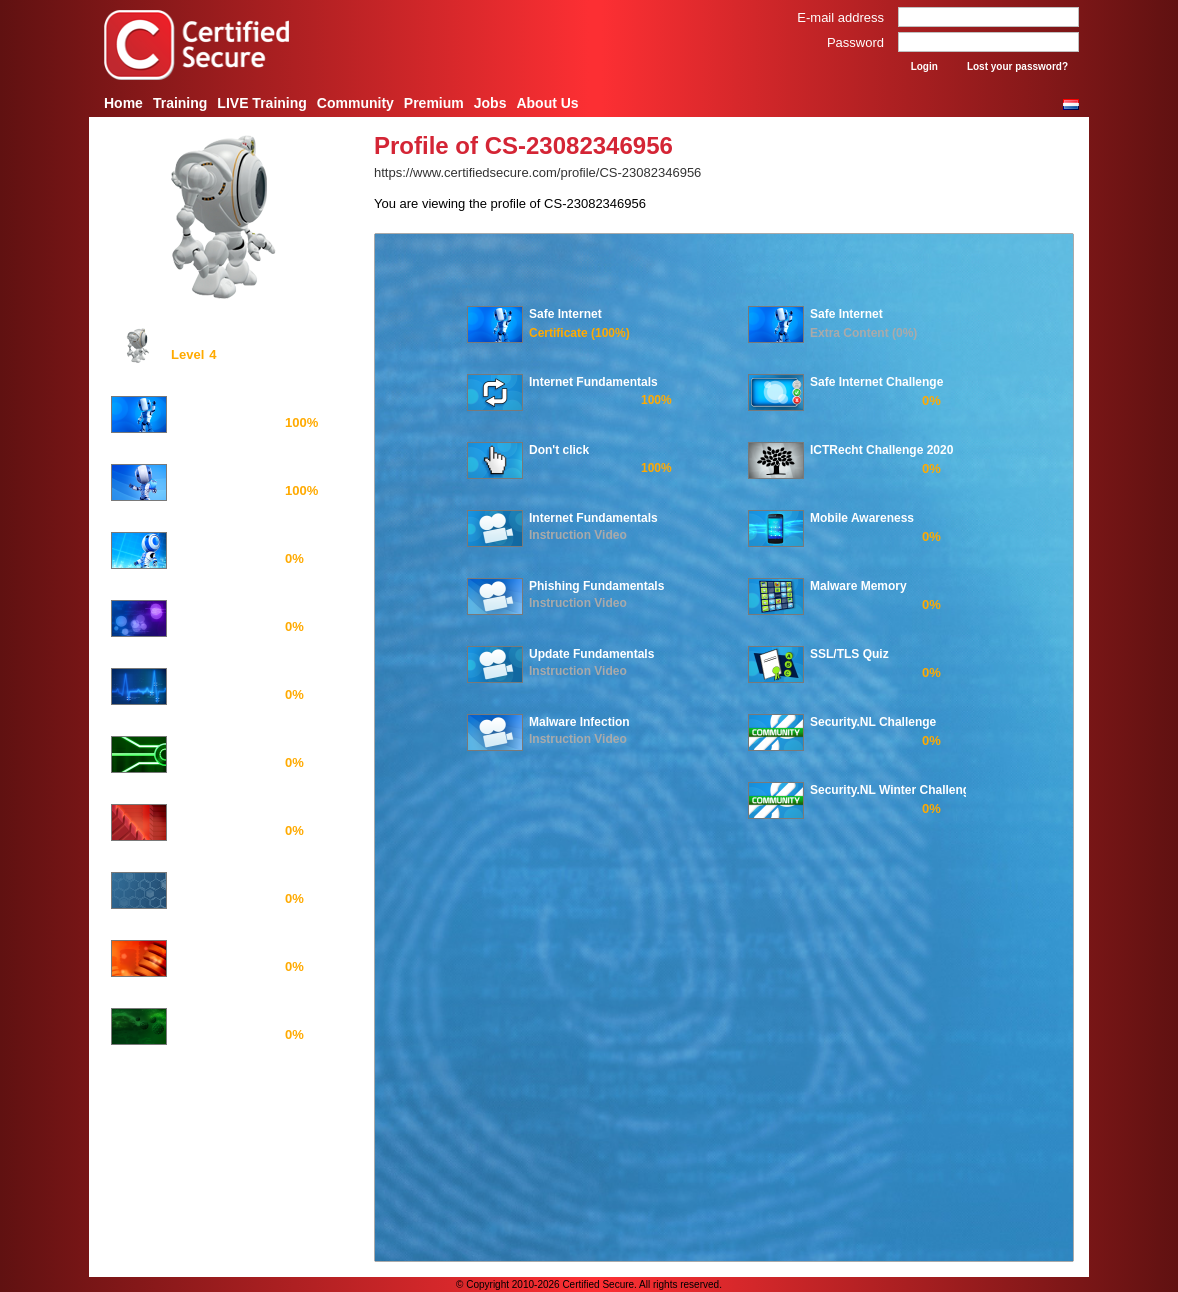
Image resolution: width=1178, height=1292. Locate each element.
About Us (547, 103)
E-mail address (840, 17)
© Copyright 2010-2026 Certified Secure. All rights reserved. (589, 1284)
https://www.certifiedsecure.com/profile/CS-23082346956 (537, 172)
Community (355, 103)
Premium (434, 103)
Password (855, 42)
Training (180, 103)
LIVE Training (261, 103)
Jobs (490, 103)
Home (123, 103)
